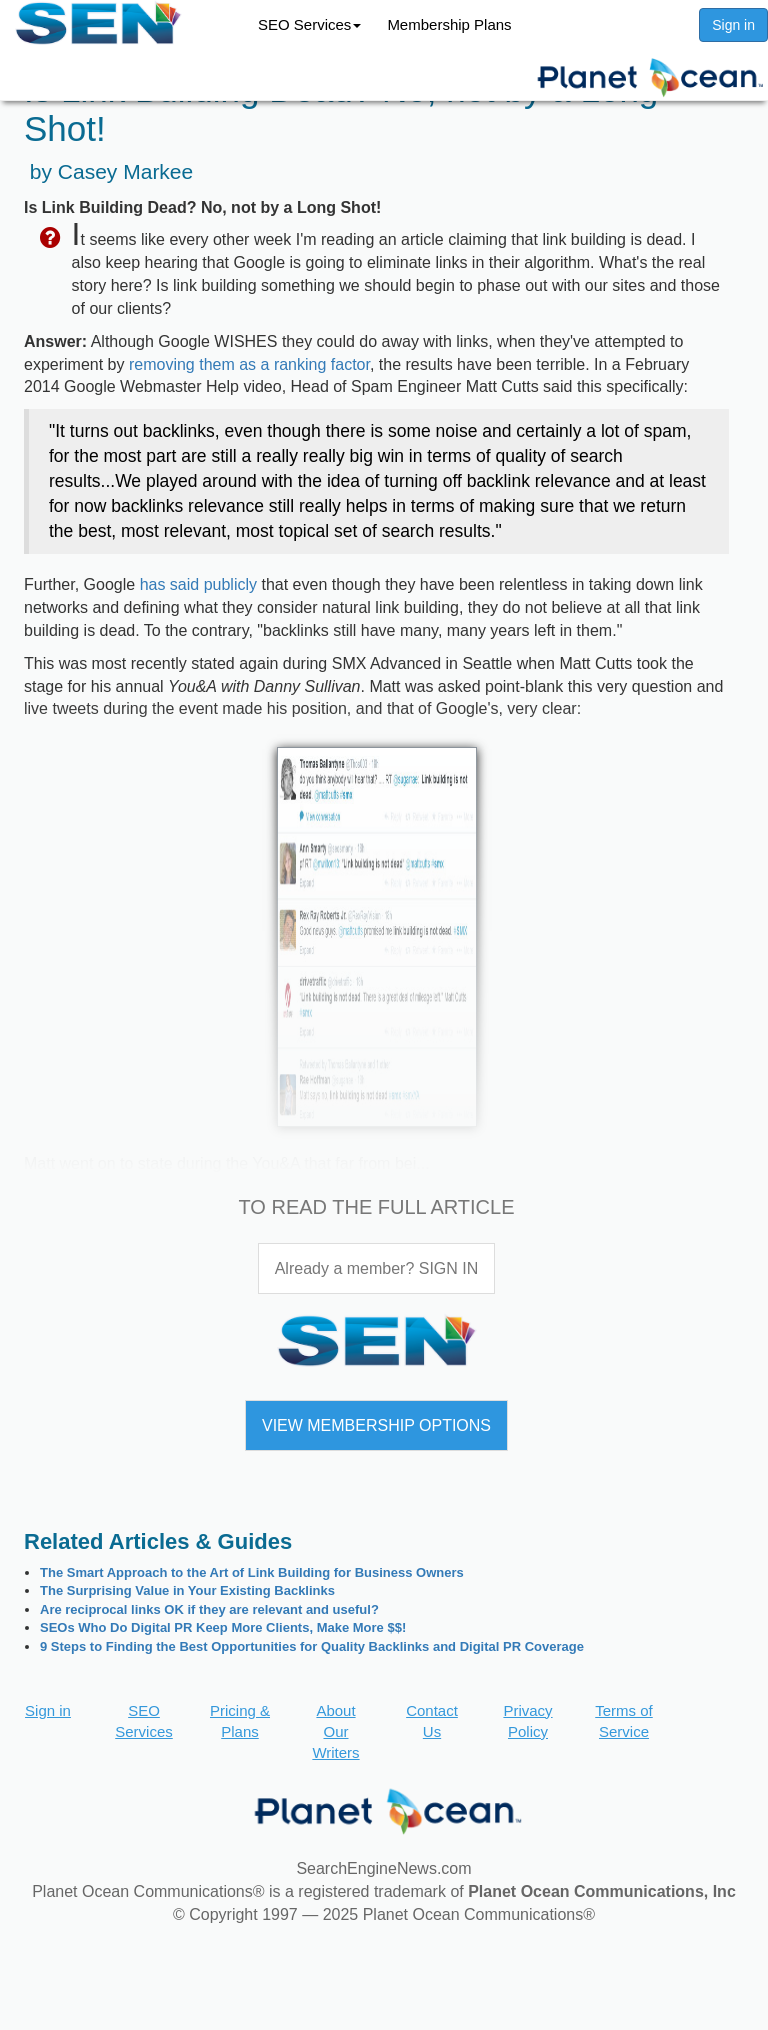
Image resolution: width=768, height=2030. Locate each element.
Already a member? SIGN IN (377, 1268)
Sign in (733, 25)
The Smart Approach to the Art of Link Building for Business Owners (252, 1572)
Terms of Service (624, 1721)
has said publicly (198, 584)
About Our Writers (335, 1732)
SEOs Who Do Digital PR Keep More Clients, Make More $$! (223, 1627)
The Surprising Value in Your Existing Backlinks (187, 1590)
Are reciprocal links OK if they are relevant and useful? (209, 1609)
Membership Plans (449, 24)
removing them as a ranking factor (249, 364)
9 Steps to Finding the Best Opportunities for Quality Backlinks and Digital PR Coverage (312, 1646)
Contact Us (432, 1721)
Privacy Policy (527, 1721)
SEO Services (309, 24)
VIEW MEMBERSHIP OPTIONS (376, 1425)
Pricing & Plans (240, 1721)
